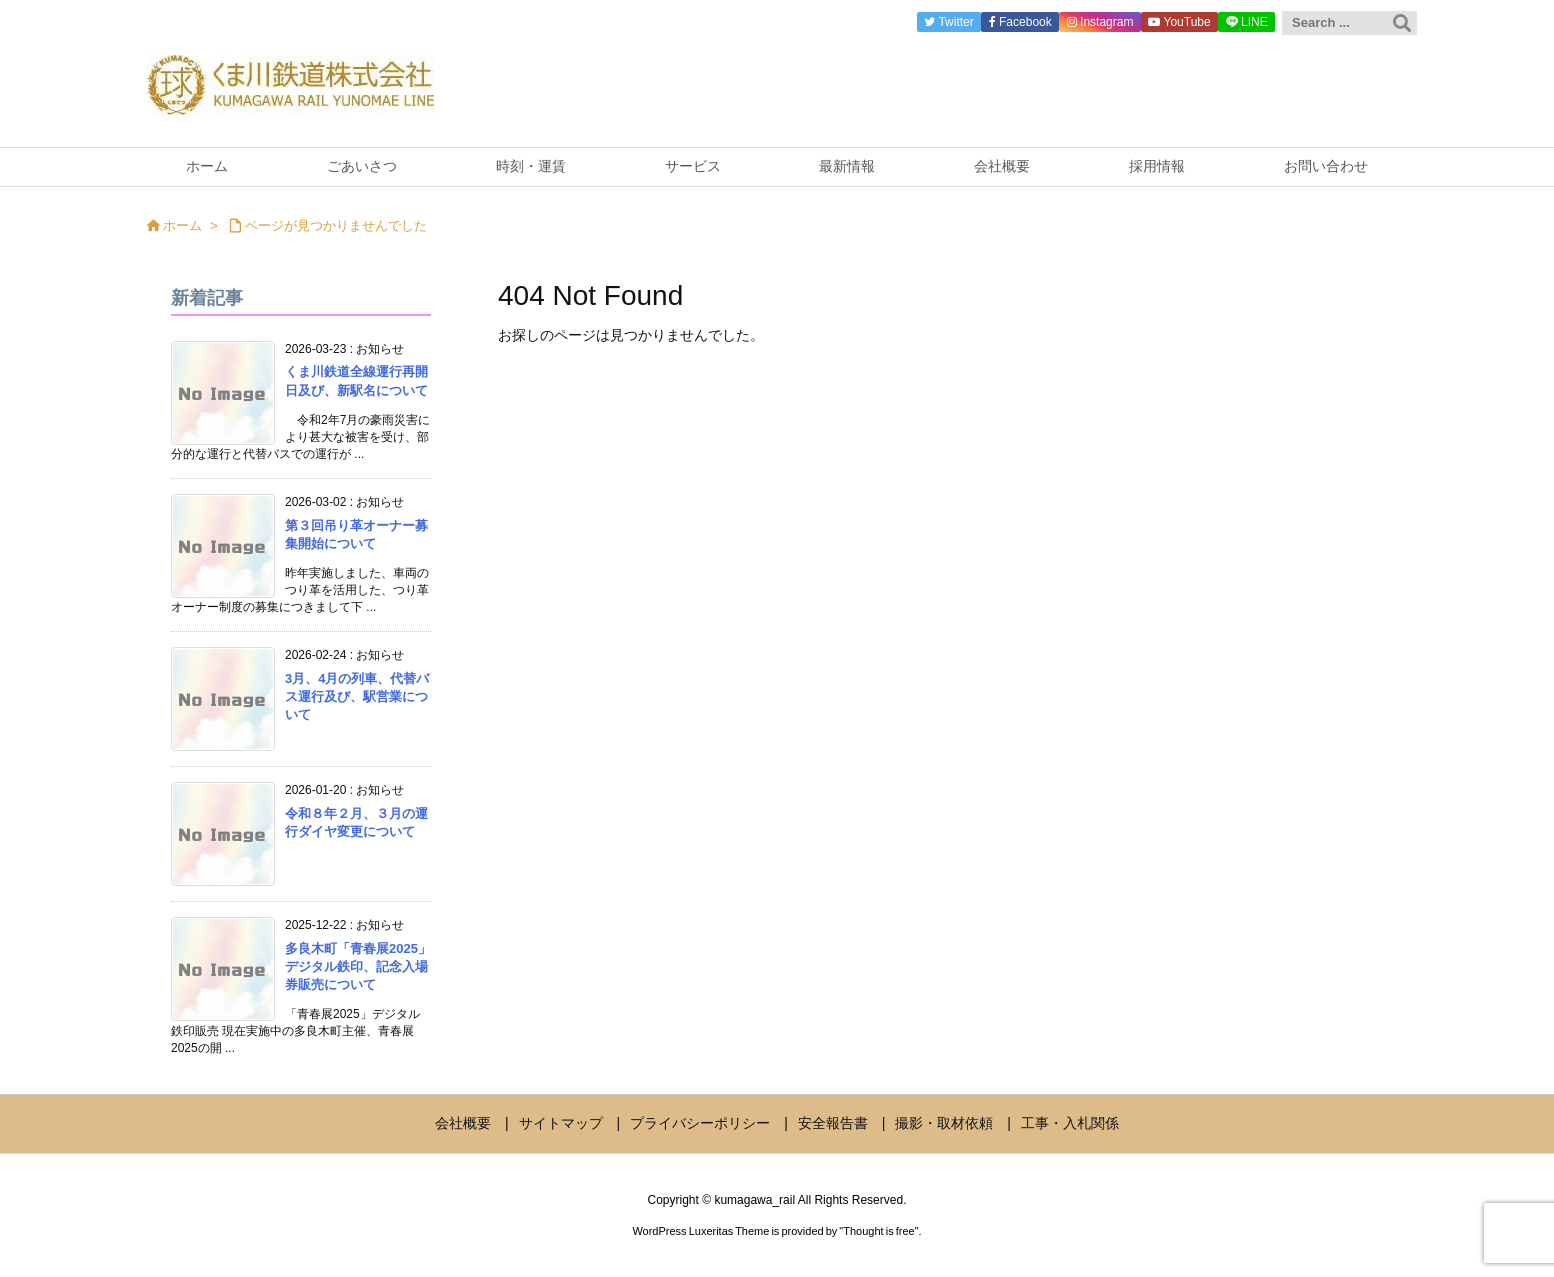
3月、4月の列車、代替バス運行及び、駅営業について (357, 696)
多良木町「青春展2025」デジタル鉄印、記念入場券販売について (358, 966)
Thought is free (878, 1231)
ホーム (182, 225)
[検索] (1402, 23)
